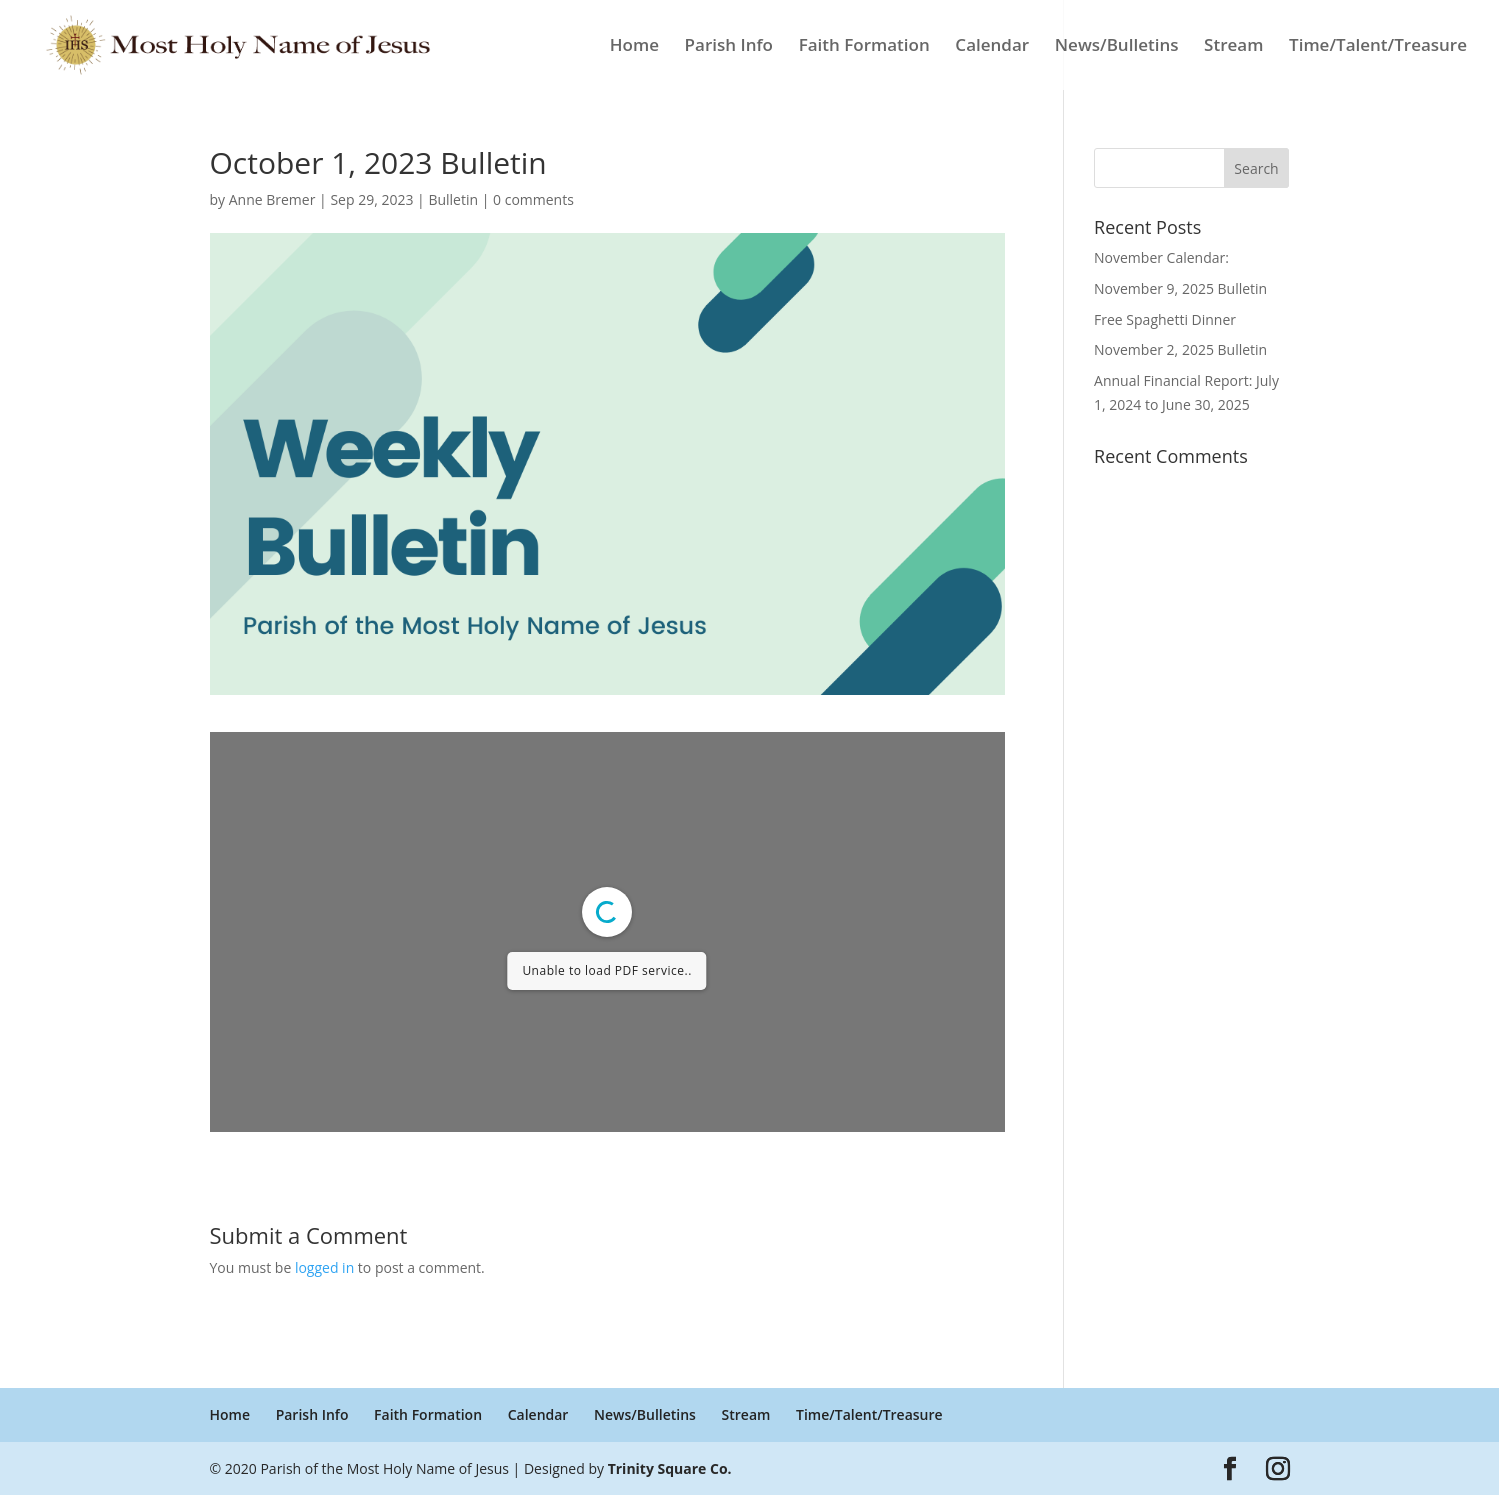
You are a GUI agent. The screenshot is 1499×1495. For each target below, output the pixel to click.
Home (634, 47)
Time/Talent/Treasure (1378, 47)
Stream (1233, 47)
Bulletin (453, 199)
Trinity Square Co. (670, 1468)
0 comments (533, 199)
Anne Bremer (272, 199)
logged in (324, 1267)
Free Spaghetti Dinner (1165, 319)
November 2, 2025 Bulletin (1180, 349)
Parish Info (729, 47)
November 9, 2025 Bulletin (1180, 288)
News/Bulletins (1117, 47)
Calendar (992, 47)
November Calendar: (1161, 257)
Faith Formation (864, 47)
